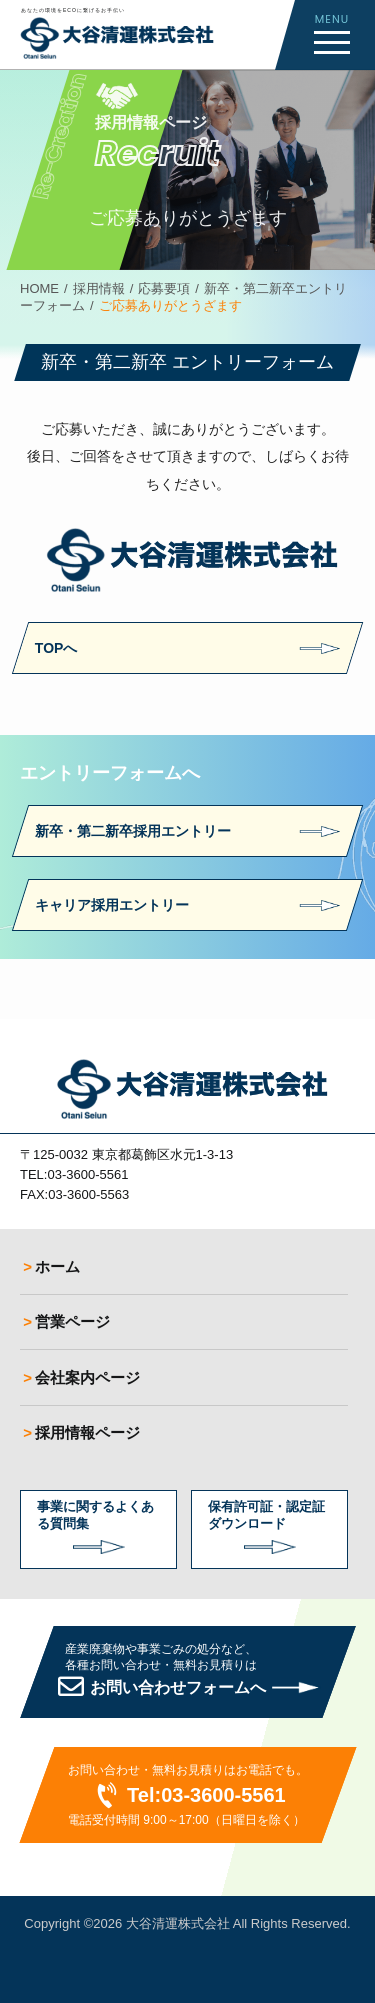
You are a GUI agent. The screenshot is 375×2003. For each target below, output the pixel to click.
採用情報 (99, 288)
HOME (39, 288)
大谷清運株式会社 (178, 1923)
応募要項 (164, 288)
